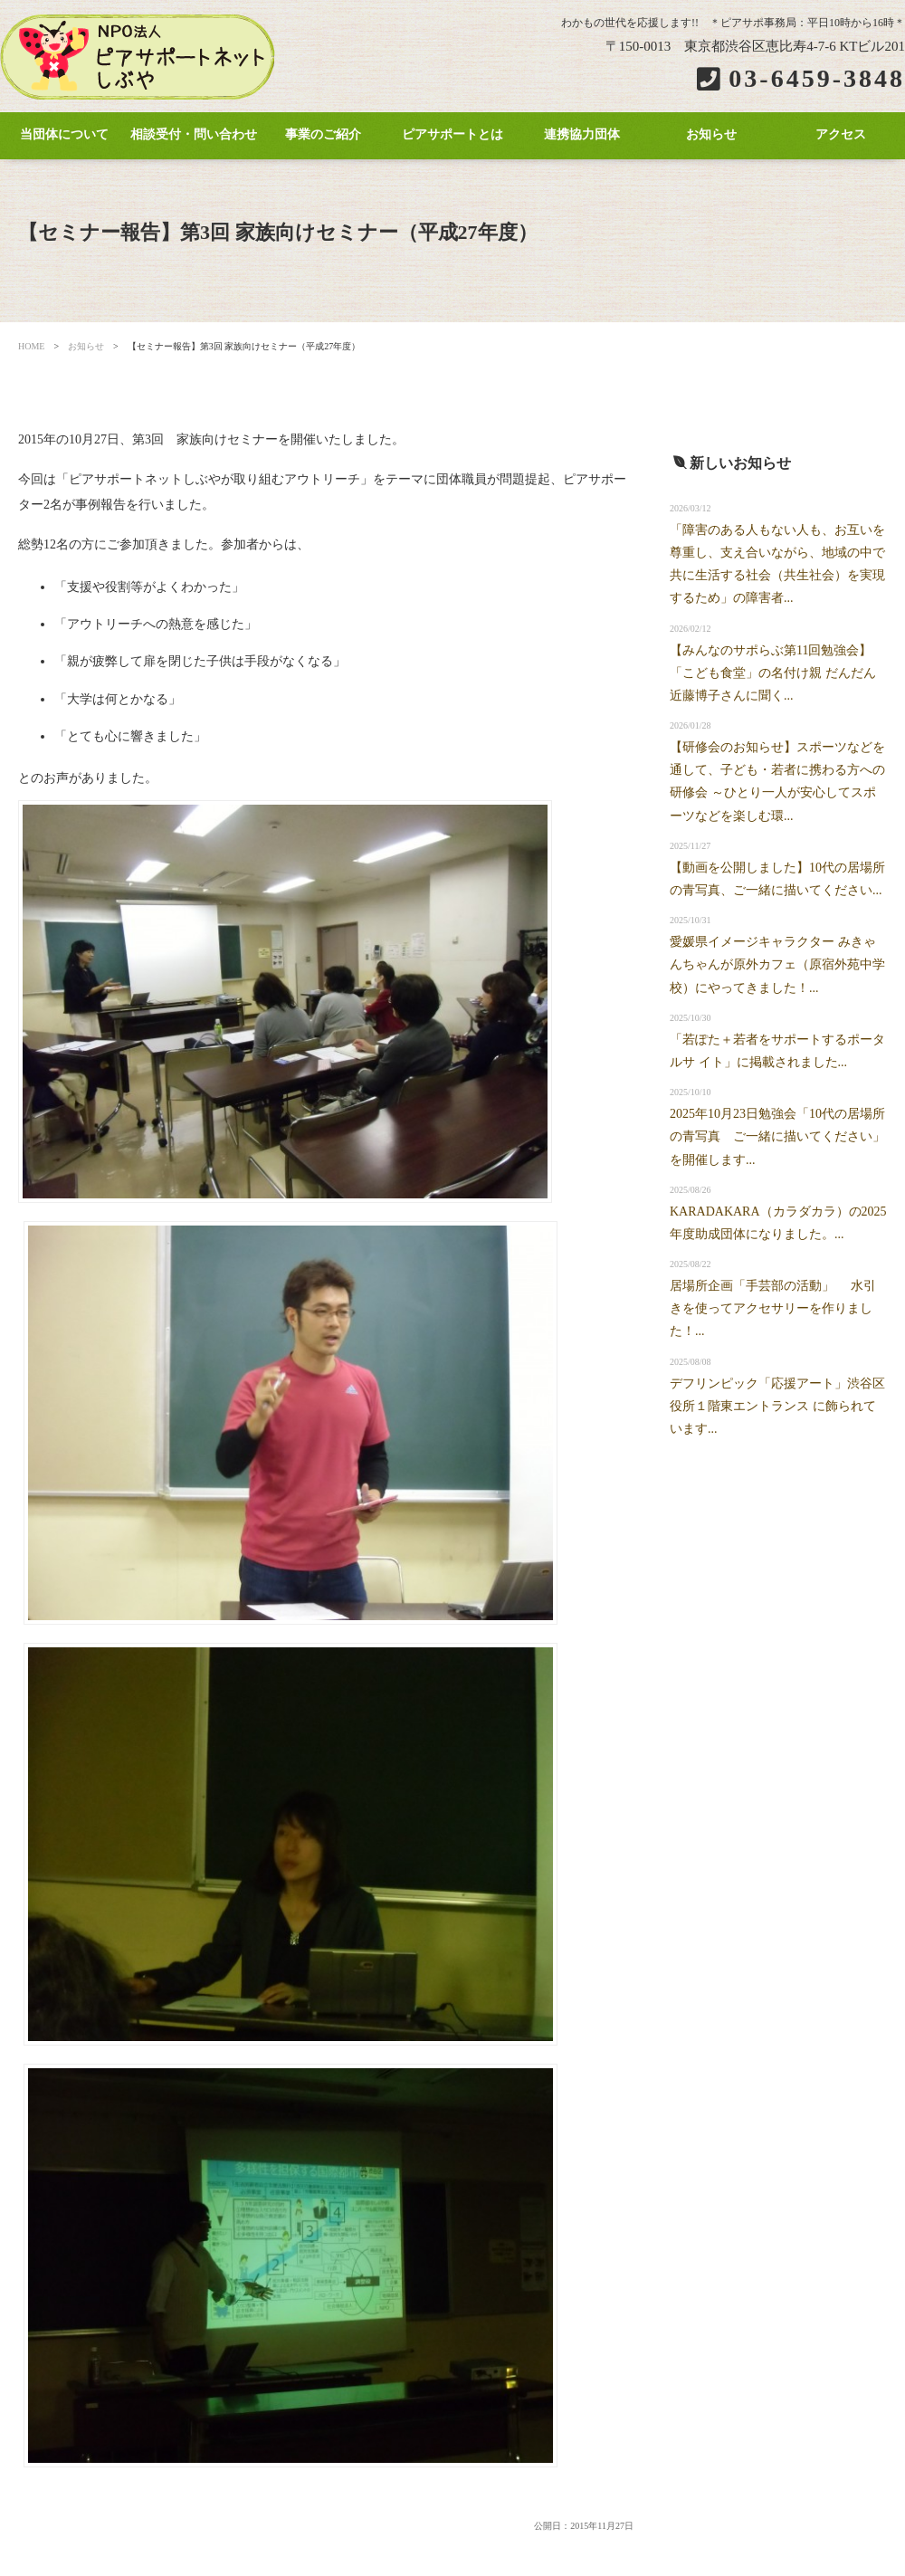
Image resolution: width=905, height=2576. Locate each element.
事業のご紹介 (323, 134)
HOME (31, 346)
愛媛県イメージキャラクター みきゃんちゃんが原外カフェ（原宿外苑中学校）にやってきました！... (777, 964)
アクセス (840, 134)
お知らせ (711, 134)
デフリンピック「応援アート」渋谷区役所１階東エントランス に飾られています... (777, 1406)
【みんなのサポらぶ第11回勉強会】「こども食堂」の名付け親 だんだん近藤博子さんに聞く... (773, 673)
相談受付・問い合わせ (193, 134)
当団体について (64, 134)
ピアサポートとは (452, 134)
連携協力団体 (582, 134)
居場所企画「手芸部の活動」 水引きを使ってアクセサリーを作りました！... (773, 1308)
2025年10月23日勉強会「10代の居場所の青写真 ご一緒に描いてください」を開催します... (777, 1136)
